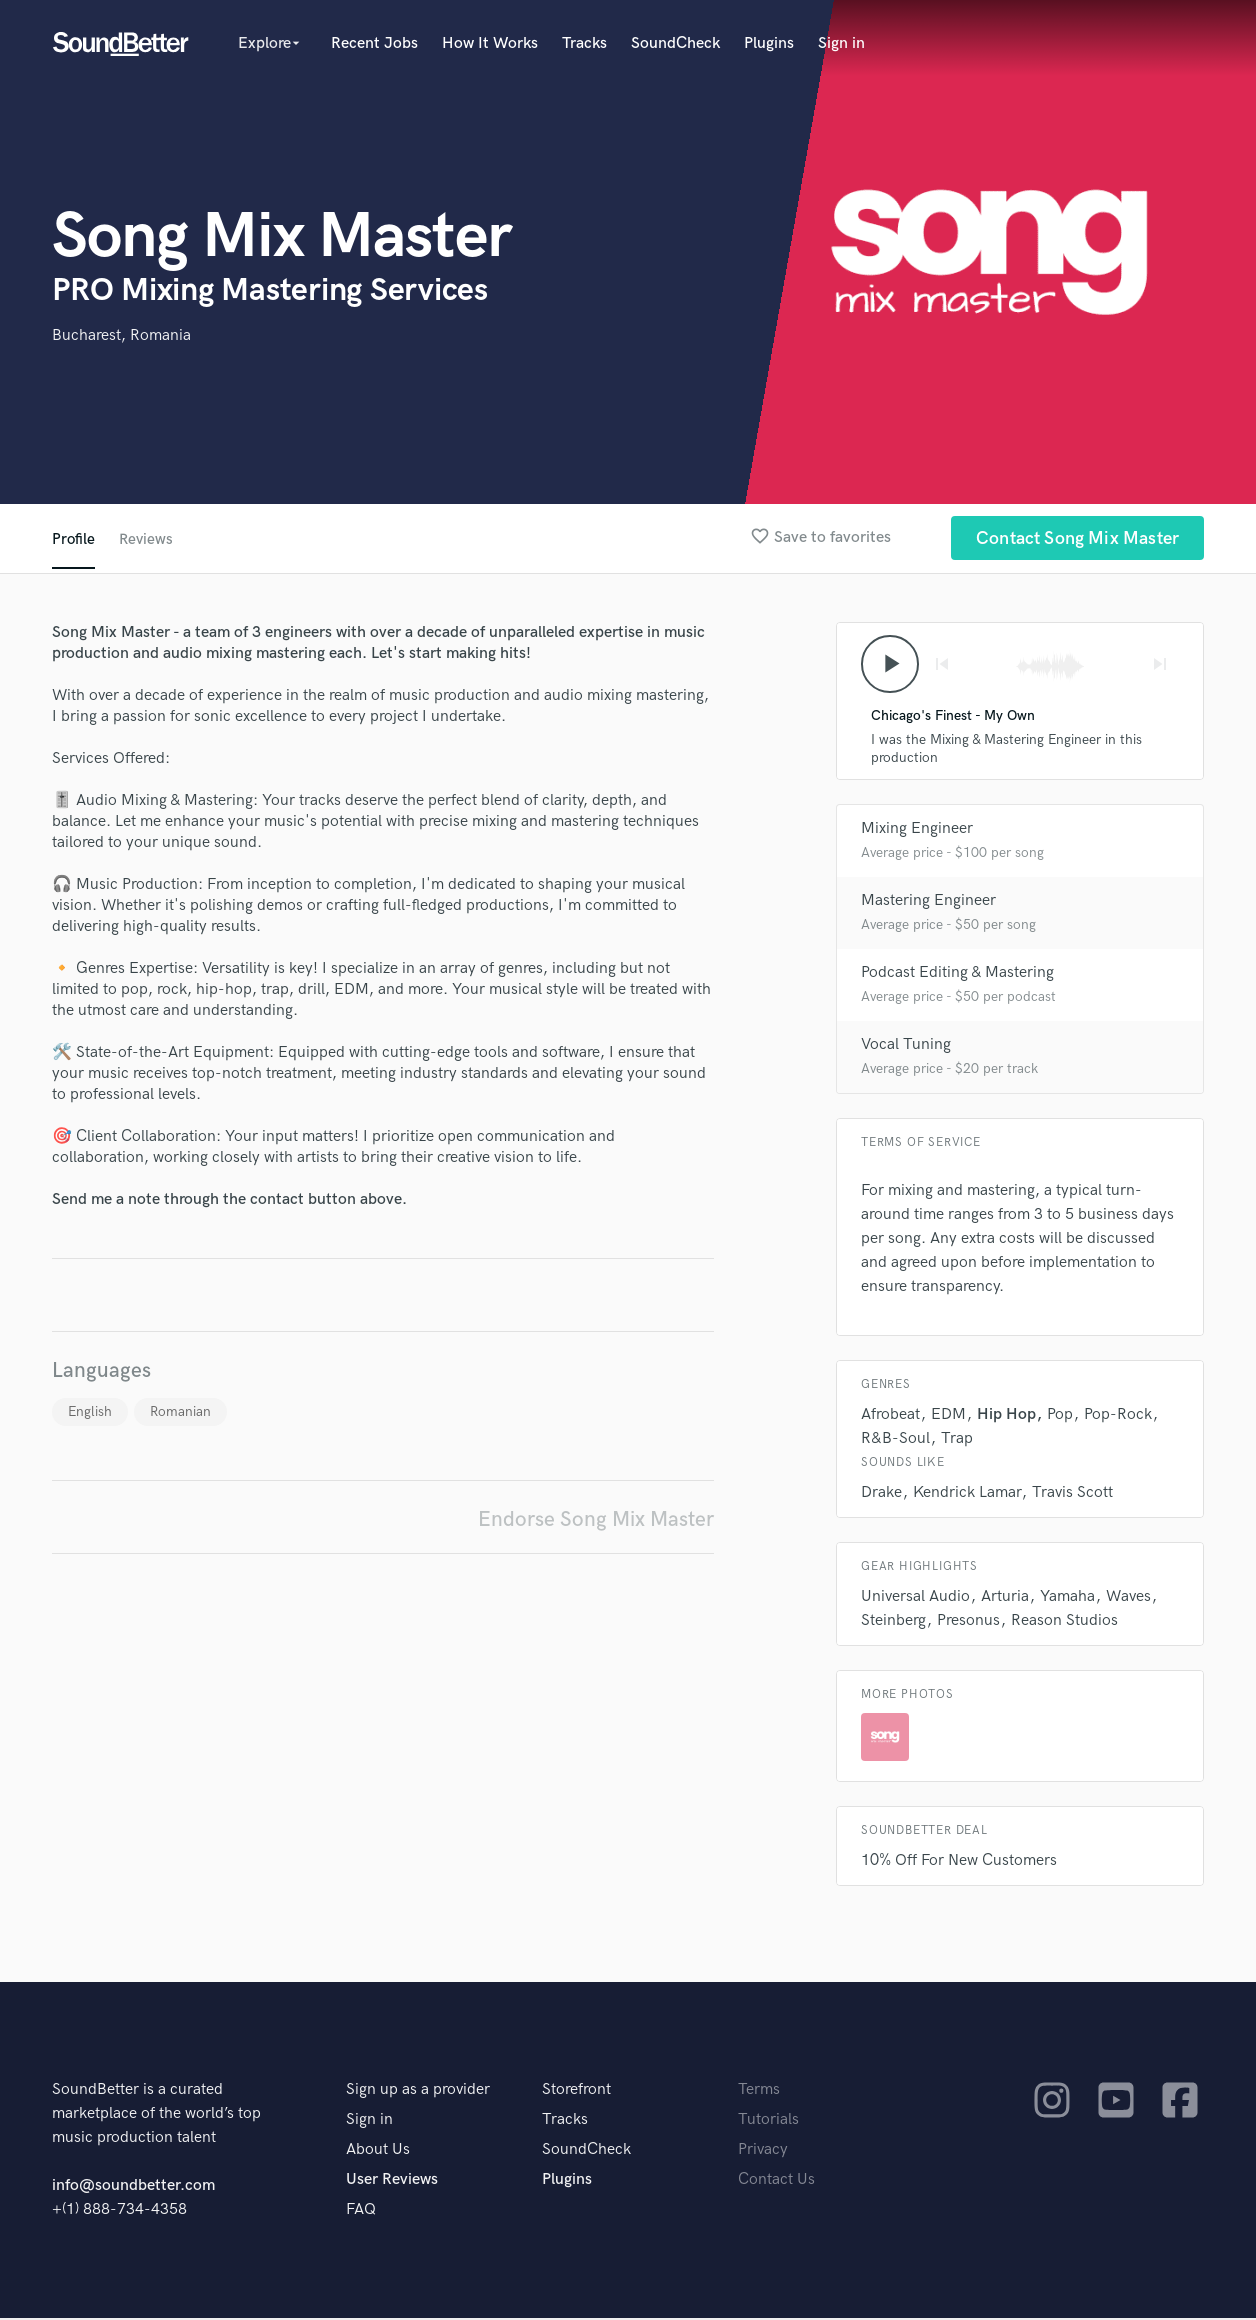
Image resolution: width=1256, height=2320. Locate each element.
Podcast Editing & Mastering (957, 974)
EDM (948, 1416)
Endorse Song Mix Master (596, 1519)
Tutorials (768, 2121)
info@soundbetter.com (133, 2187)
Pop (1060, 1416)
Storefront (576, 2091)
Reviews (147, 539)
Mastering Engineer (928, 902)
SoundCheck (675, 43)
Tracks (584, 43)
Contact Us (776, 2181)
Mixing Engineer (917, 830)
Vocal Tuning (906, 1046)
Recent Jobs (374, 43)
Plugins (769, 43)
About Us (378, 2151)
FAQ (361, 2211)
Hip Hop (1006, 1416)
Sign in (841, 43)
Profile (73, 539)
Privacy (763, 2151)
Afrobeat (890, 1416)
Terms (759, 2091)
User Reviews (392, 2181)
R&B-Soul (895, 1440)
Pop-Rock (1118, 1416)
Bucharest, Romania (121, 335)
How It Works (490, 43)
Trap (957, 1440)
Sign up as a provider (418, 2091)
